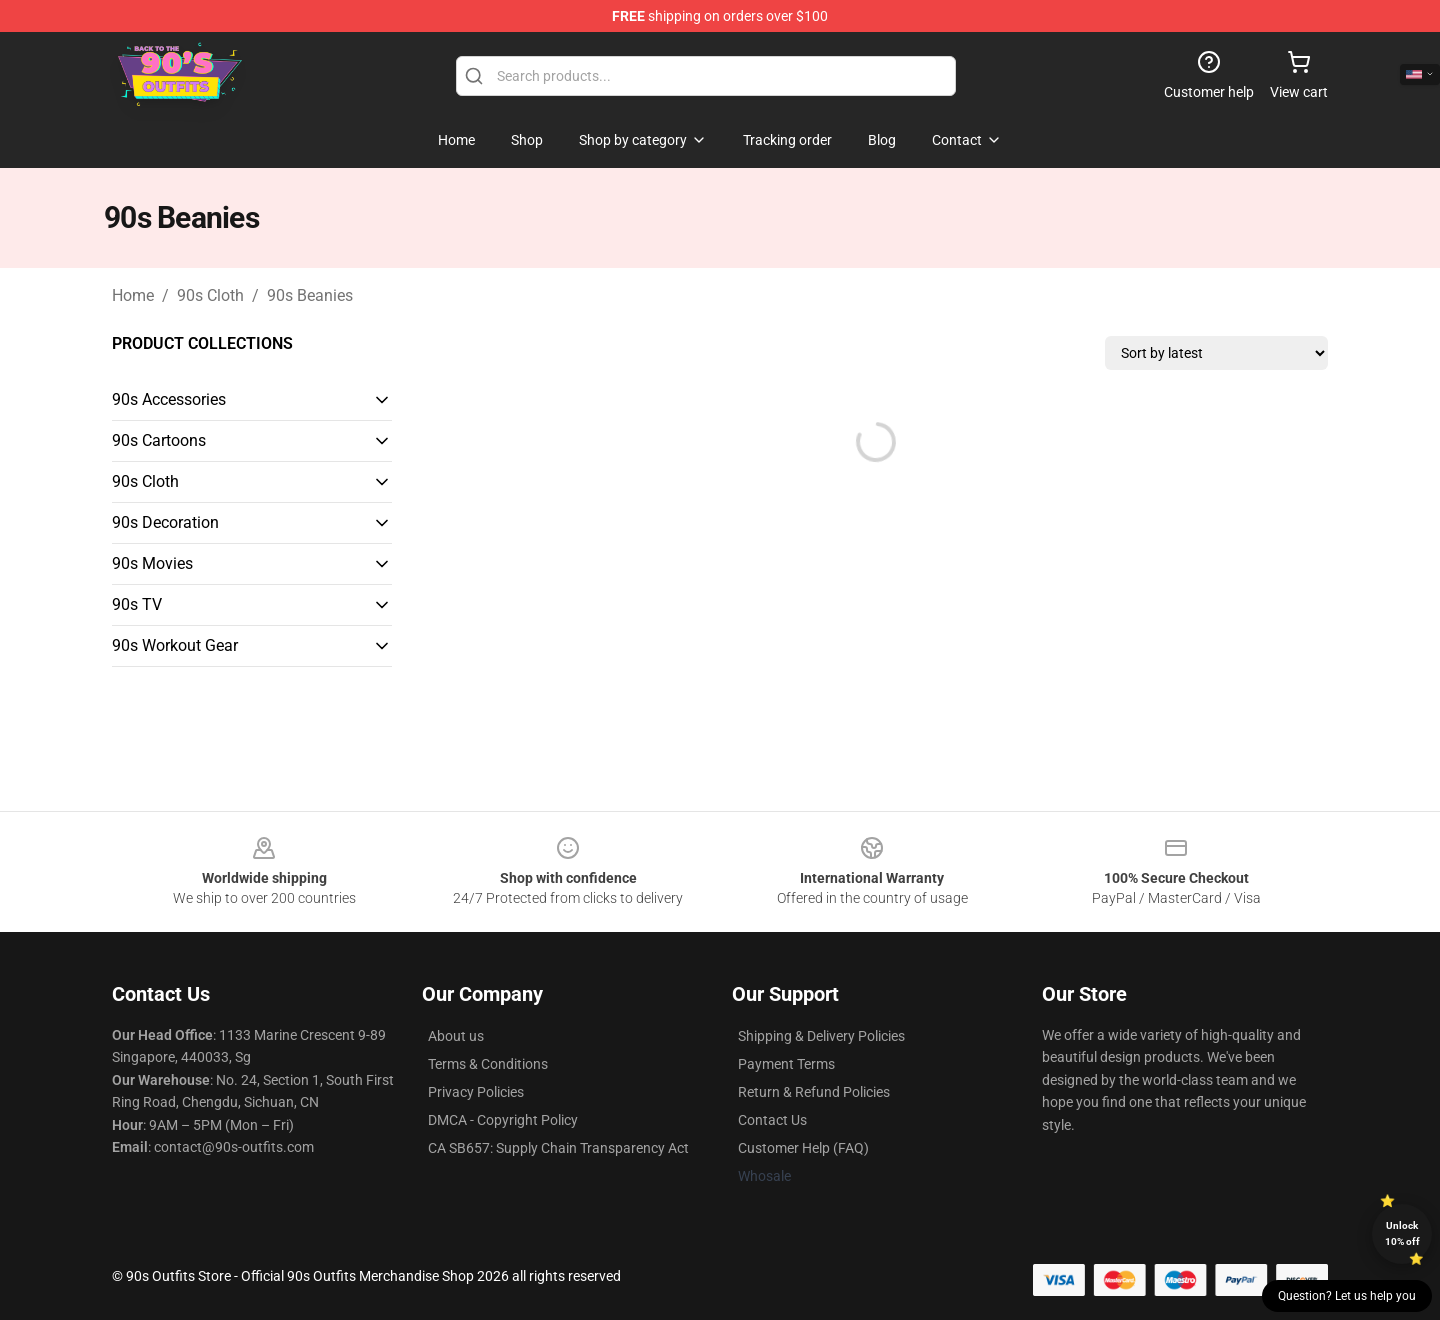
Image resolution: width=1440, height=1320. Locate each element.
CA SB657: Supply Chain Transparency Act (558, 1148)
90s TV (137, 604)
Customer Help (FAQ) (803, 1148)
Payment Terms (786, 1064)
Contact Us (772, 1120)
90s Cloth (210, 295)
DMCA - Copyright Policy (503, 1120)
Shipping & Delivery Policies (821, 1036)
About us (456, 1036)
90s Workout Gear (175, 645)
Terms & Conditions (488, 1064)
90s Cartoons (159, 440)
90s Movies (152, 563)
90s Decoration (165, 522)
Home (133, 295)
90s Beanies (310, 295)
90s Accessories (169, 399)
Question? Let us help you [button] (1347, 1296)
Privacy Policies (476, 1092)
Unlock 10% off (1402, 1233)
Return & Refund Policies (814, 1092)
